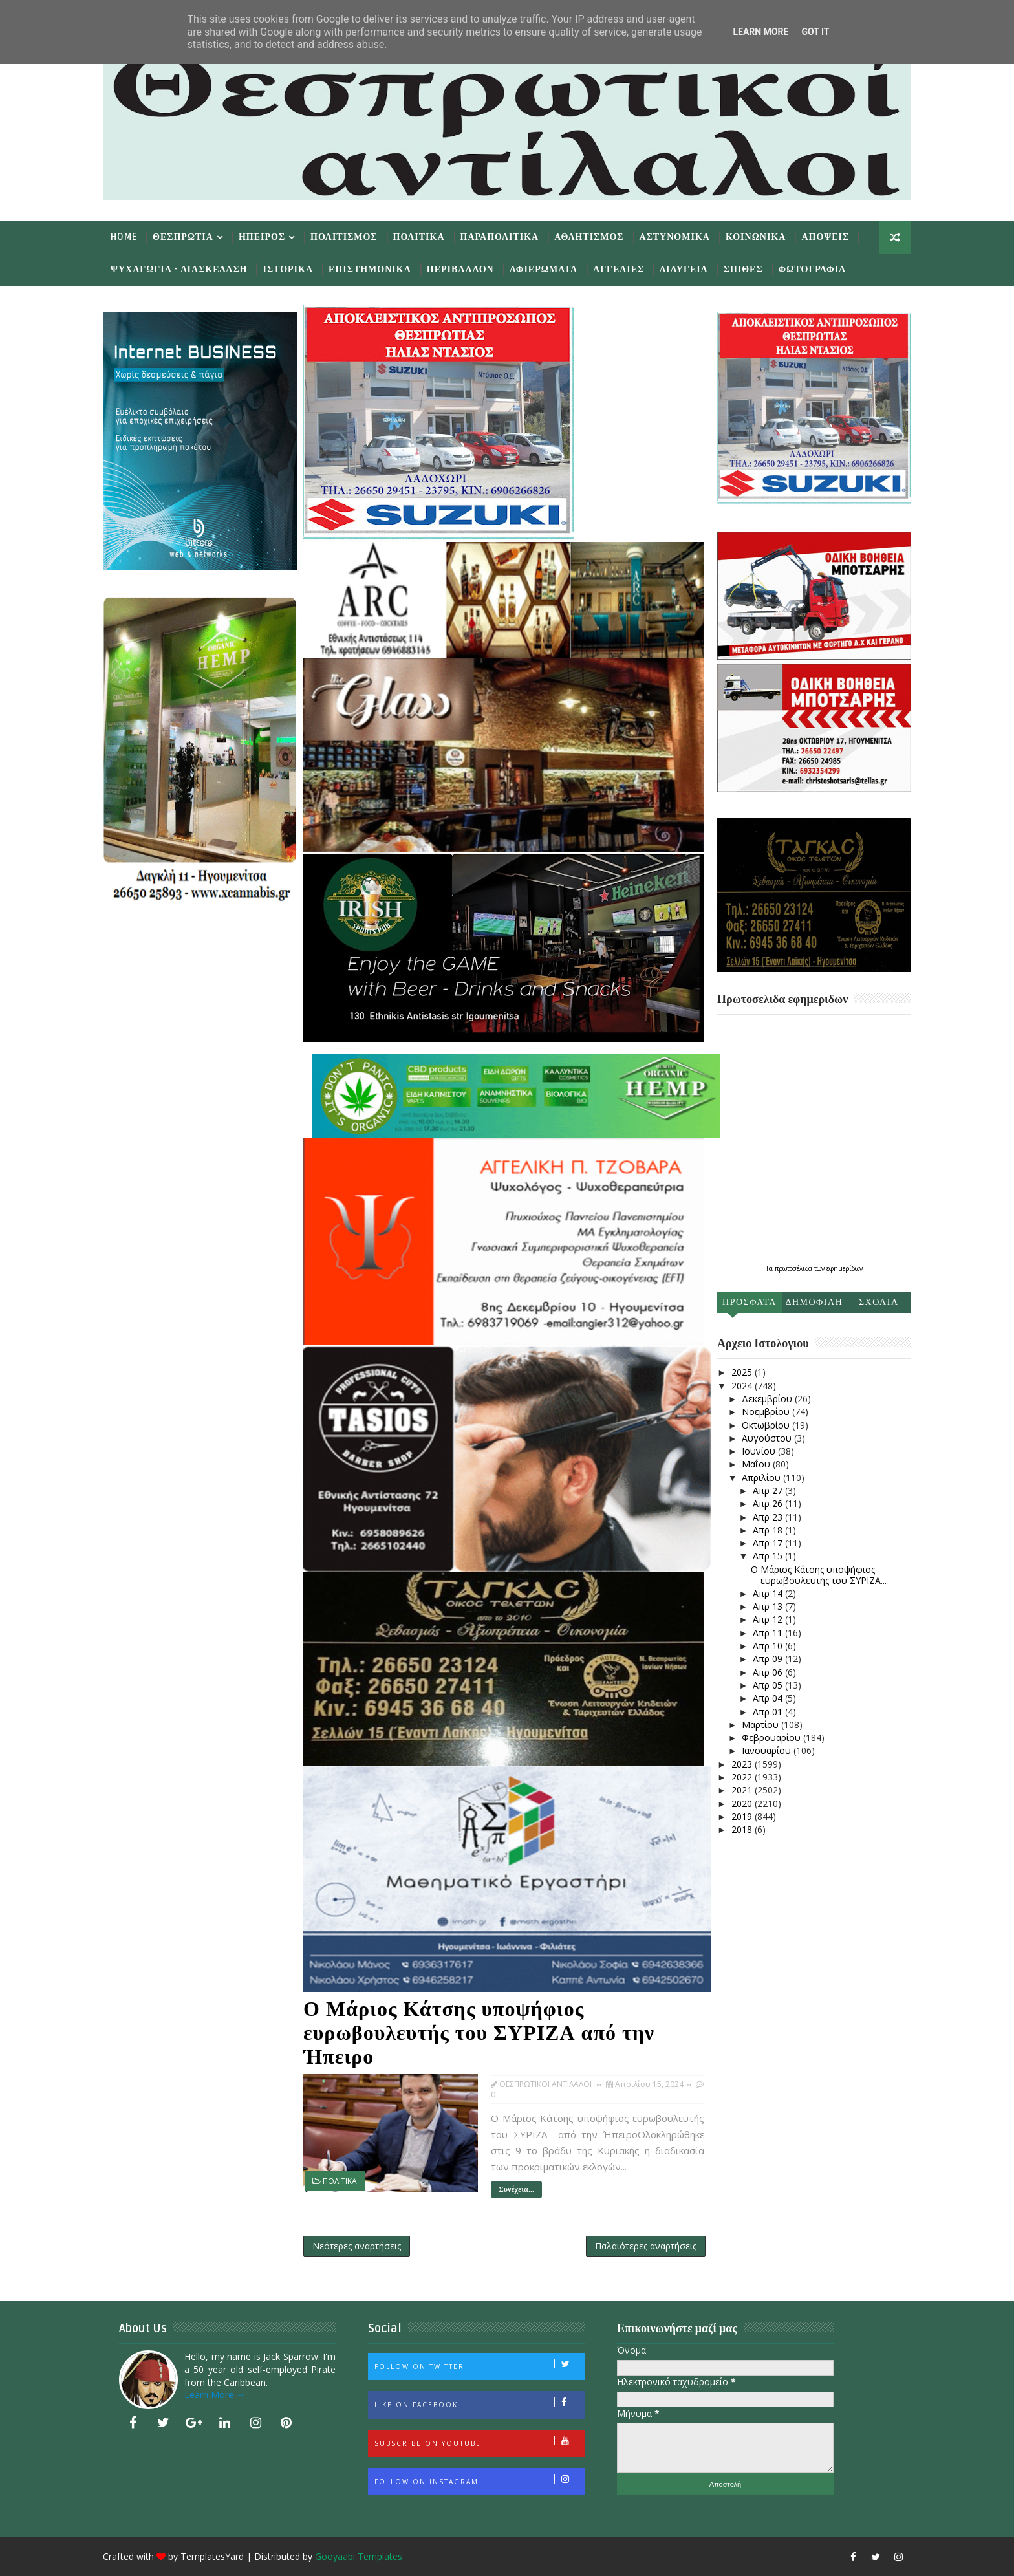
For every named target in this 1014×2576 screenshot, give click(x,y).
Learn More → (214, 2394)
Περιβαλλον (460, 269)
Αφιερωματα (543, 269)
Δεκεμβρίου (768, 1398)
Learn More (760, 32)
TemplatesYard (212, 2556)
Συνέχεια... (516, 2189)
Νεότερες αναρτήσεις (356, 2246)
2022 (743, 1777)
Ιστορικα (288, 269)
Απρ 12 (769, 1619)
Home (124, 237)
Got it (815, 32)
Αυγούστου (768, 1438)
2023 (743, 1764)
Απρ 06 (769, 1672)
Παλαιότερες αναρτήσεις (645, 2246)
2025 (743, 1372)
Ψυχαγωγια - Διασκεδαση (179, 269)
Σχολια (879, 1302)
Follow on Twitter (479, 2365)
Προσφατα (749, 1302)
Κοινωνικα (756, 237)
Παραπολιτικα (499, 237)
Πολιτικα (419, 237)
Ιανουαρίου (767, 1750)
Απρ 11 (769, 1633)
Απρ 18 (769, 1530)
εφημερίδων (844, 1268)
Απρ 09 (769, 1658)
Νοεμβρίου (767, 1411)
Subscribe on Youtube (479, 2442)
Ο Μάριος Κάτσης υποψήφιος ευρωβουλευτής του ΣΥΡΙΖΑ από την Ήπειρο (478, 2033)
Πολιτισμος (343, 237)
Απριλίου (762, 1477)
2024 (743, 1386)
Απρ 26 (769, 1503)
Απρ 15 (769, 1556)
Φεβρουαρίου (772, 1737)
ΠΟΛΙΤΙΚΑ (340, 2181)
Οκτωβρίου (767, 1425)
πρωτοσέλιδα (794, 1268)
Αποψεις (825, 237)
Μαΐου (757, 1464)
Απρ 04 (769, 1698)
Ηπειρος (262, 237)
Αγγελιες (618, 269)
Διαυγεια (683, 269)
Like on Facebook (479, 2403)
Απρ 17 (769, 1543)
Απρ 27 (769, 1490)
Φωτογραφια (812, 269)
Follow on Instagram (479, 2480)
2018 (743, 1829)
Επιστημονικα (370, 269)
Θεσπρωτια (183, 237)
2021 (743, 1790)
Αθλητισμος (588, 237)
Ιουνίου (760, 1451)
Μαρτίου (761, 1724)
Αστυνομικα (675, 237)
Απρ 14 (769, 1593)
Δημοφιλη (814, 1302)
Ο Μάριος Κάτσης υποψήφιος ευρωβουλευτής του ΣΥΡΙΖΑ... (819, 1574)
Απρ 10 (769, 1646)
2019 (743, 1816)
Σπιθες (743, 269)
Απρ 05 (769, 1685)
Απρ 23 (769, 1517)
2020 (743, 1803)
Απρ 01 (769, 1711)
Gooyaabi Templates (358, 2556)
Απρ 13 (769, 1606)
